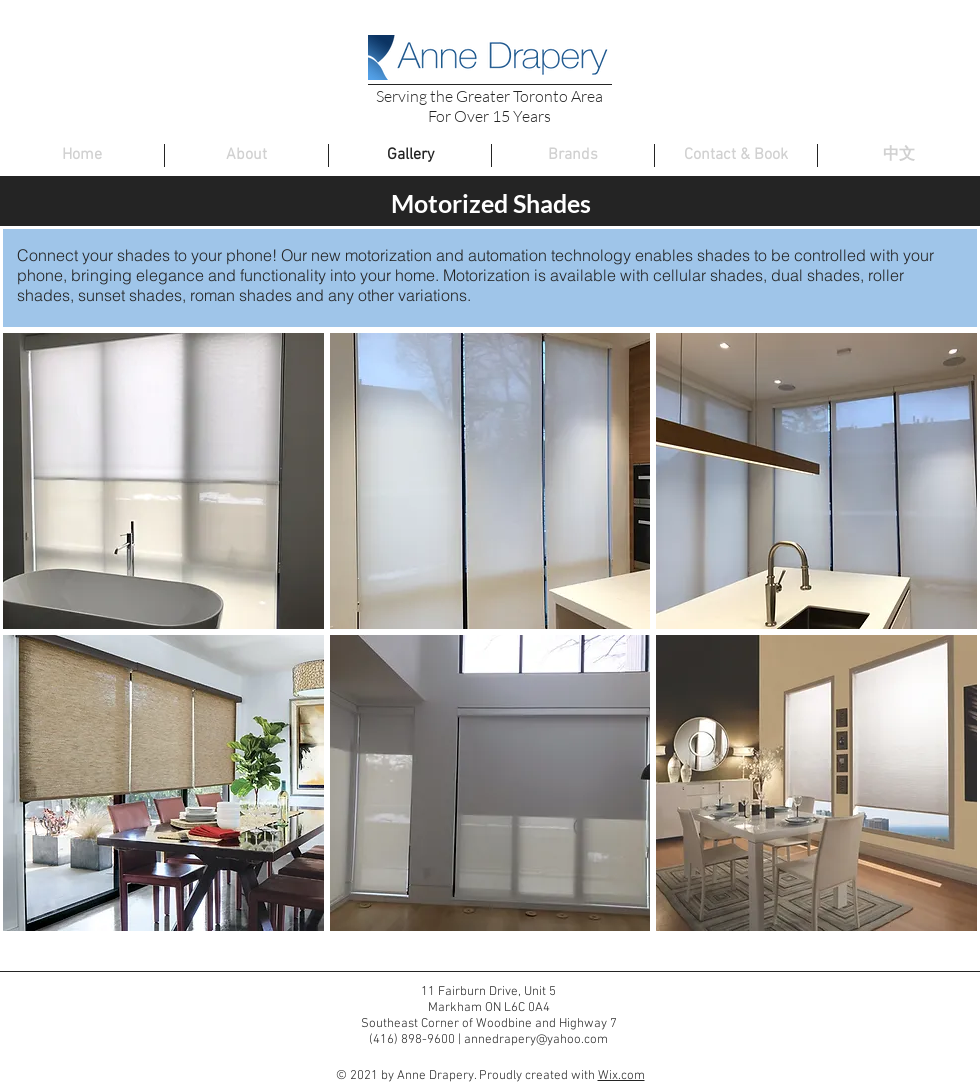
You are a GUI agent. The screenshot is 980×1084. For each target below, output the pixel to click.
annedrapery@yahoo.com (536, 1040)
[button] (163, 481)
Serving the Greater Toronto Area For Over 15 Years (489, 106)
